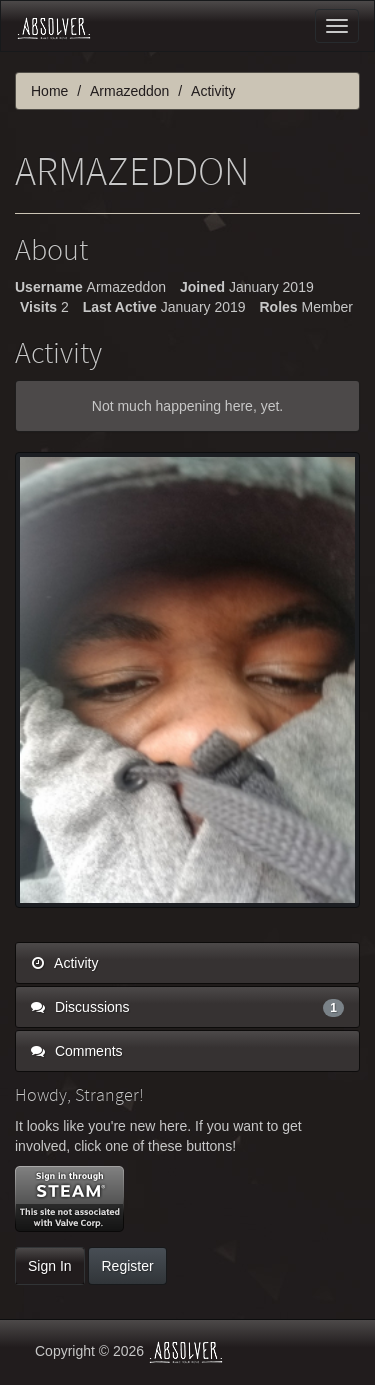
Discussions (187, 1007)
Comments (77, 1051)
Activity (64, 963)
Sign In (50, 1266)
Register (127, 1266)
